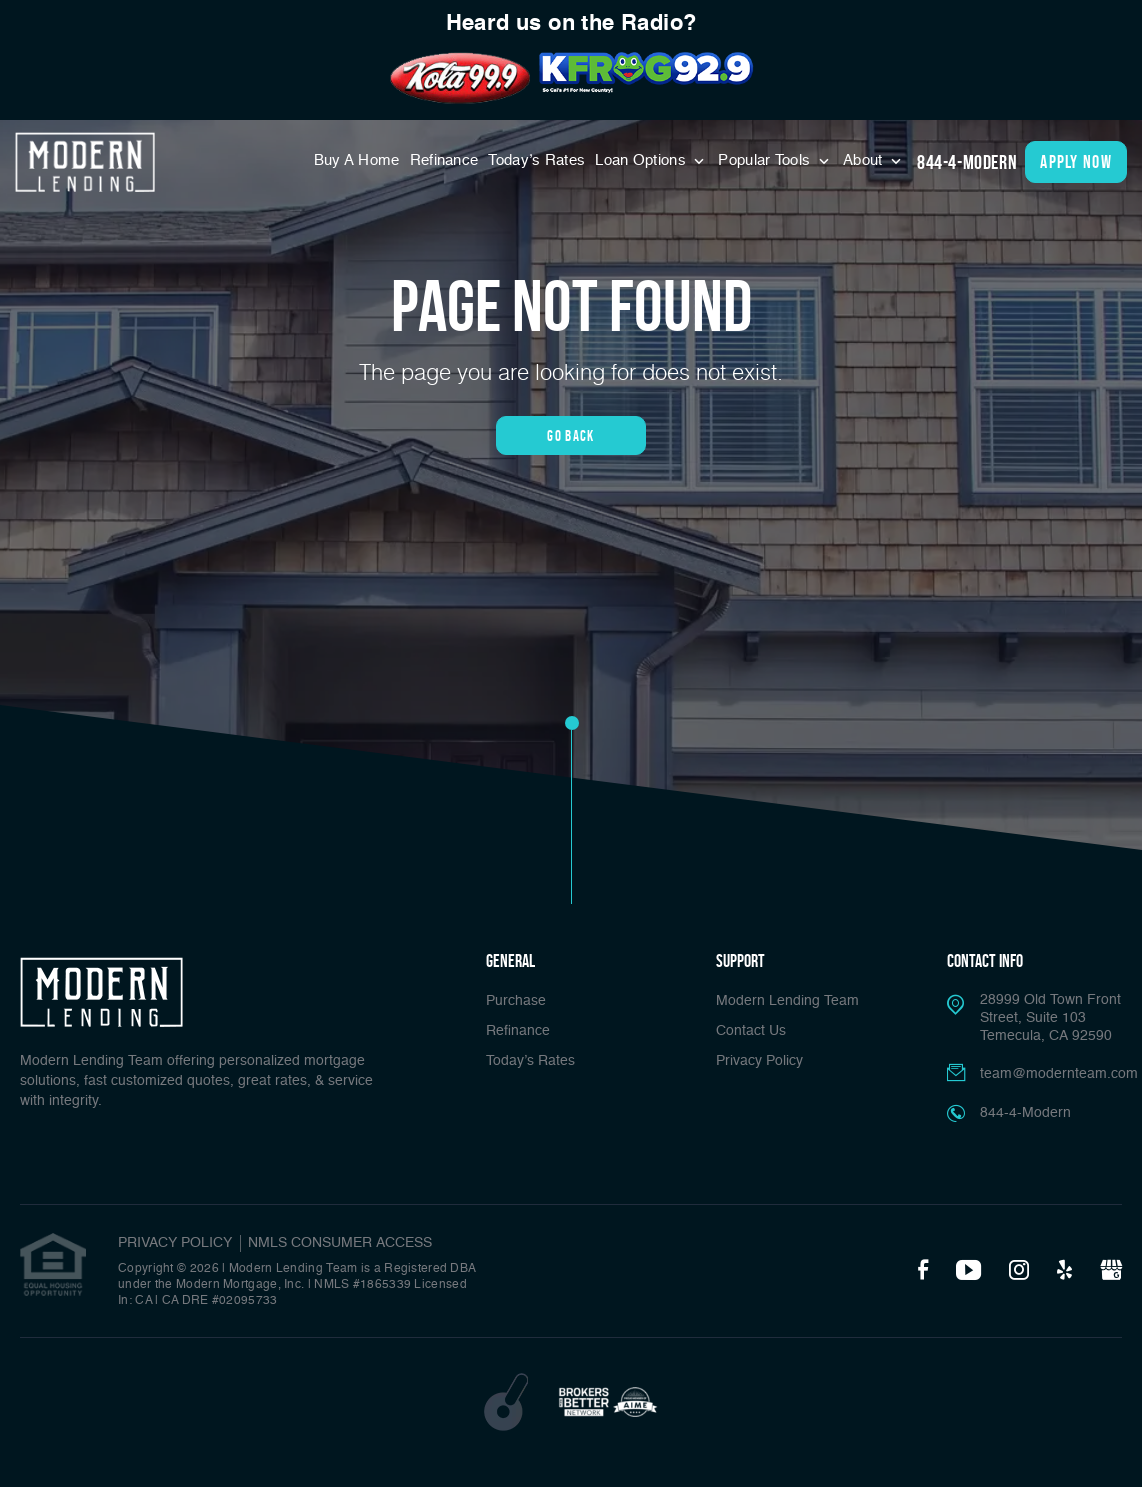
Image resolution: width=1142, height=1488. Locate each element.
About (865, 160)
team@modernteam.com (1059, 1074)
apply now (1076, 162)
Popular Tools (766, 160)
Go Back (570, 435)
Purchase (516, 1001)
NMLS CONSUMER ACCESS (340, 1243)
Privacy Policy (759, 1061)
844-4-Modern (967, 162)
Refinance (444, 160)
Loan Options (642, 160)
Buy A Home (357, 160)
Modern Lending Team (787, 1001)
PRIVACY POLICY (175, 1243)
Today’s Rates (536, 160)
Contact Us (751, 1031)
